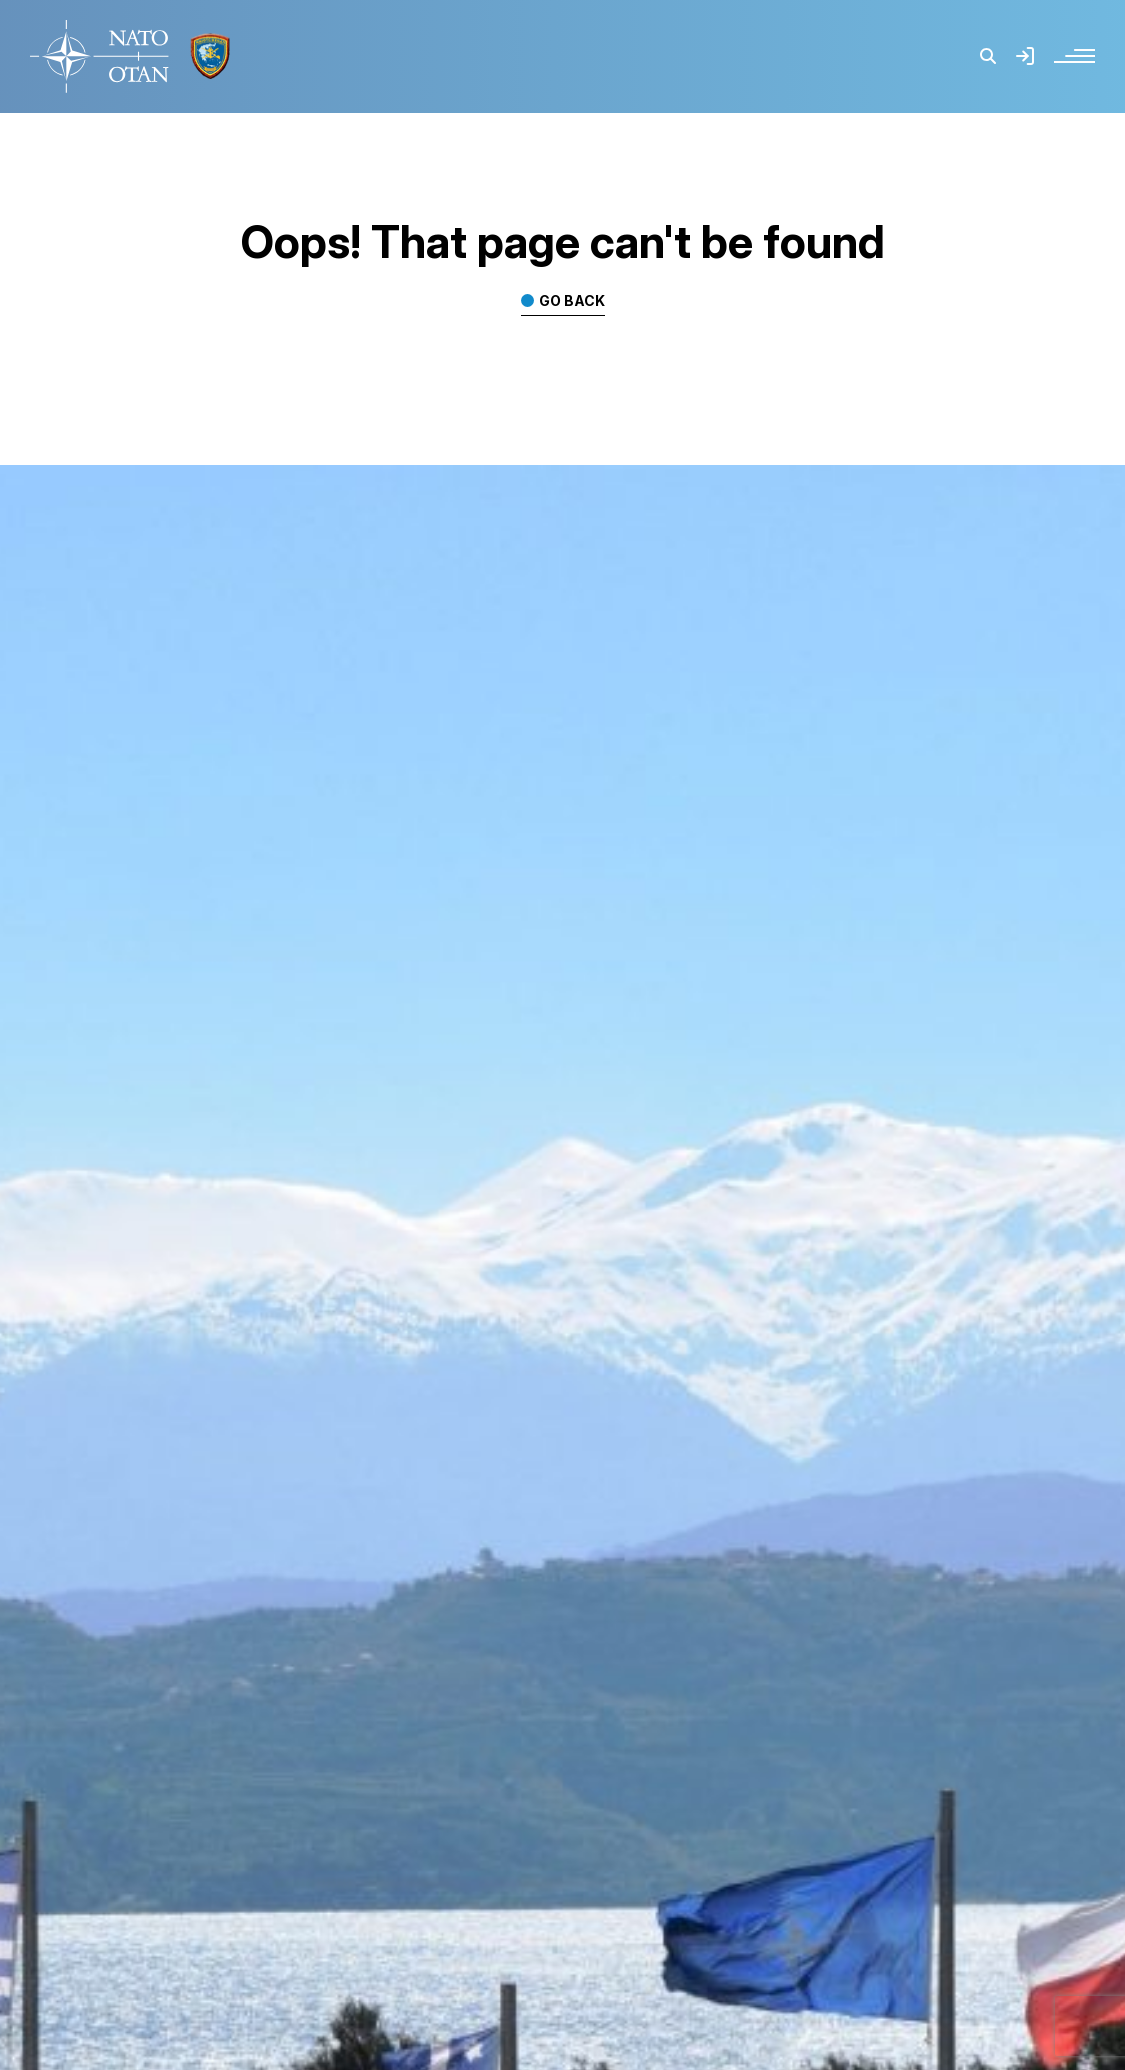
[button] (988, 56)
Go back (572, 301)
